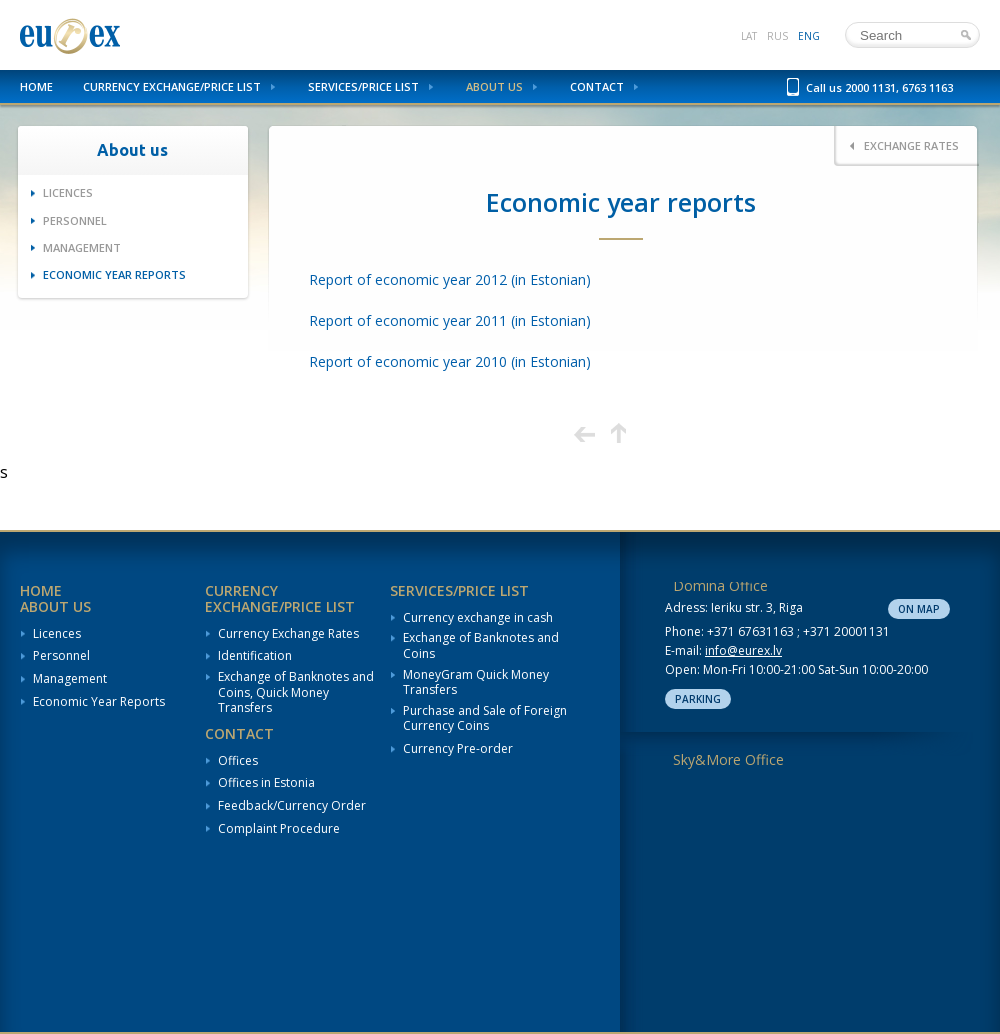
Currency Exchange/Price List (172, 86)
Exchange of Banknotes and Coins (481, 645)
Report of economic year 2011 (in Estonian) (450, 320)
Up (618, 433)
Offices (238, 761)
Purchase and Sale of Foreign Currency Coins (485, 718)
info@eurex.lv (743, 650)
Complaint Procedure (279, 829)
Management (82, 247)
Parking (698, 699)
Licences (68, 192)
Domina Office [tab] (720, 585)
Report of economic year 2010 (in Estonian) (450, 361)
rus (777, 36)
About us (494, 86)
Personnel (75, 220)
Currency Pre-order (458, 749)
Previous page (584, 433)
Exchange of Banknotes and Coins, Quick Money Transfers (296, 692)
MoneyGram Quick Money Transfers (476, 682)
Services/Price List (363, 86)
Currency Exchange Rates (288, 634)
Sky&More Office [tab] (728, 759)
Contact (597, 86)
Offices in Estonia (266, 783)
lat (749, 36)
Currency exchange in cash (478, 618)
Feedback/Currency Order (292, 806)
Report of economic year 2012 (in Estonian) (450, 279)
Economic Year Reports (114, 274)
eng (809, 36)
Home (36, 86)
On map (919, 609)
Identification (255, 656)
